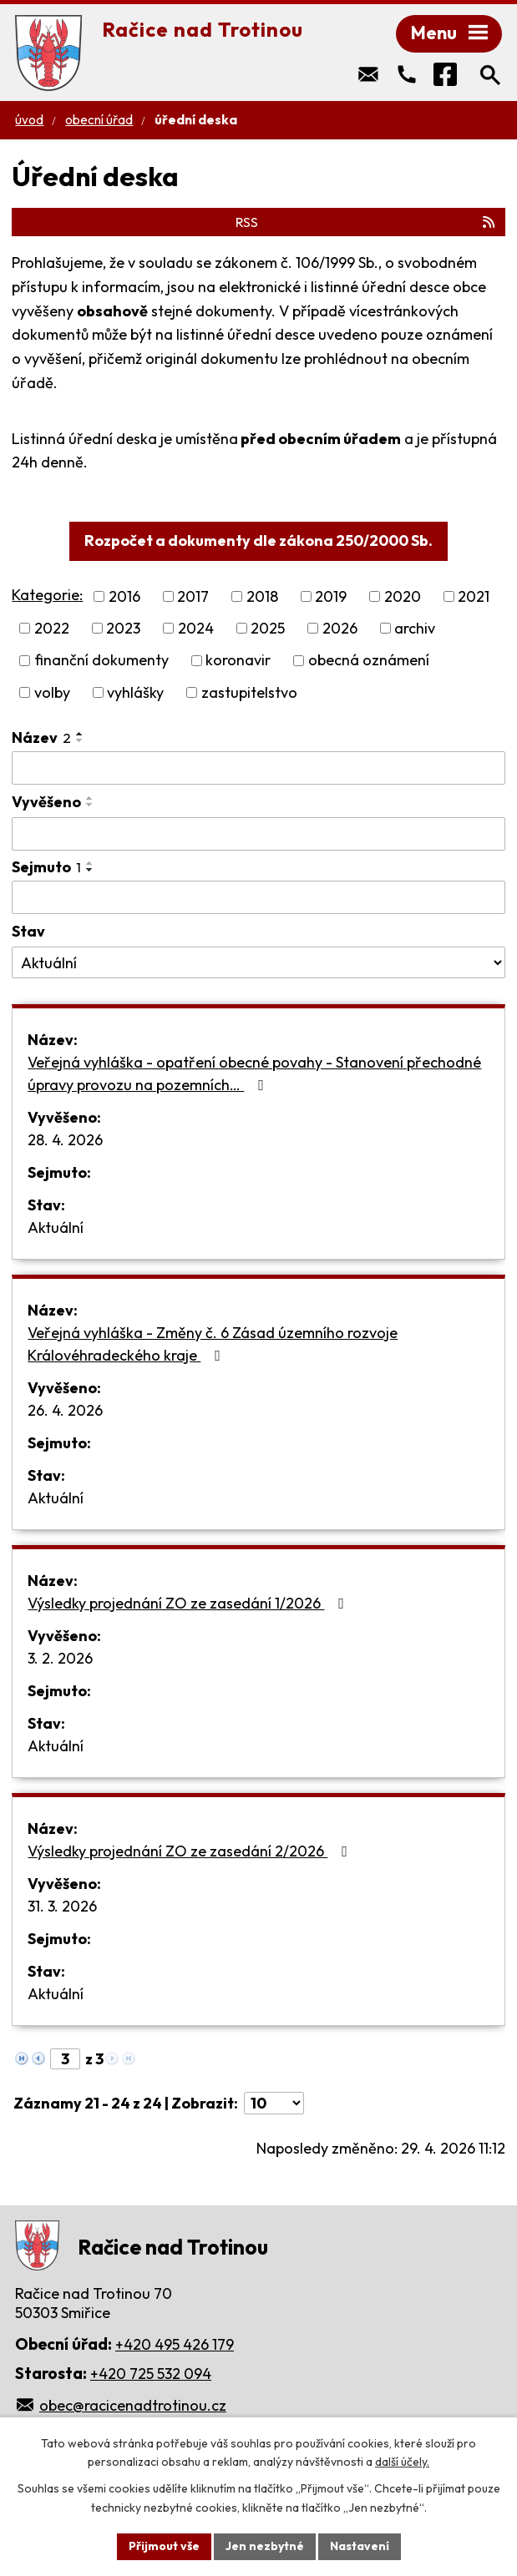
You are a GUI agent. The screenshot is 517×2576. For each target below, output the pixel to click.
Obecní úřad (99, 120)
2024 (196, 628)
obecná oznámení (368, 660)
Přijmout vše (164, 2545)
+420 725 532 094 (150, 2373)
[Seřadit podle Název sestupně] (80, 740)
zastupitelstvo (249, 692)
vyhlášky (135, 692)
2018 (262, 596)
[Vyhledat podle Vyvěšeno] (258, 834)
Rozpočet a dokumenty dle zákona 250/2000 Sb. (258, 540)
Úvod (29, 120)
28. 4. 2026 (65, 1139)
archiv (414, 628)
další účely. (402, 2462)
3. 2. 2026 (60, 1658)
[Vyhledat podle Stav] (258, 962)
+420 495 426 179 (174, 2344)
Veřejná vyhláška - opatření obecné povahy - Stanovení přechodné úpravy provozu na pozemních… (254, 1073)
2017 (193, 596)
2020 (402, 596)
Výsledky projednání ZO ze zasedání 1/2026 (189, 1603)
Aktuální (56, 1227)
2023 (123, 628)
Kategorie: (47, 594)
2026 (339, 628)
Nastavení (359, 2545)
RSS (366, 222)
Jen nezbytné (265, 2545)
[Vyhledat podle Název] (258, 768)
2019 (331, 596)
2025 (268, 628)
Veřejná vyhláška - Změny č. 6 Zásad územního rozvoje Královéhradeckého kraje (213, 1344)
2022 (51, 628)
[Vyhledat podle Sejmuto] (258, 897)
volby (52, 692)
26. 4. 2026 (65, 1410)
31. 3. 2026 (62, 1906)
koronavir (238, 660)
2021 (473, 596)
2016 (124, 596)
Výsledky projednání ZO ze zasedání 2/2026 (191, 1851)
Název (41, 737)
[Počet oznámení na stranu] (274, 2103)
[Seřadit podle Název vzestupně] (80, 733)
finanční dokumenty (101, 660)
